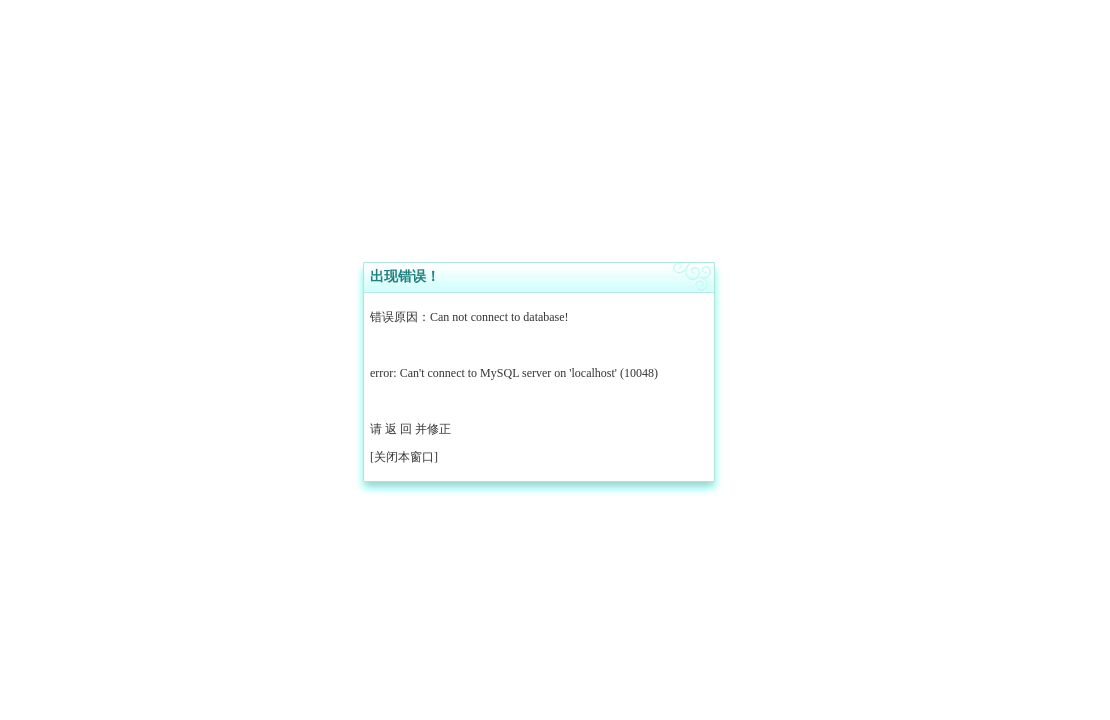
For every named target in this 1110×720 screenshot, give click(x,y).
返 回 (398, 429)
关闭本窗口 (404, 457)
